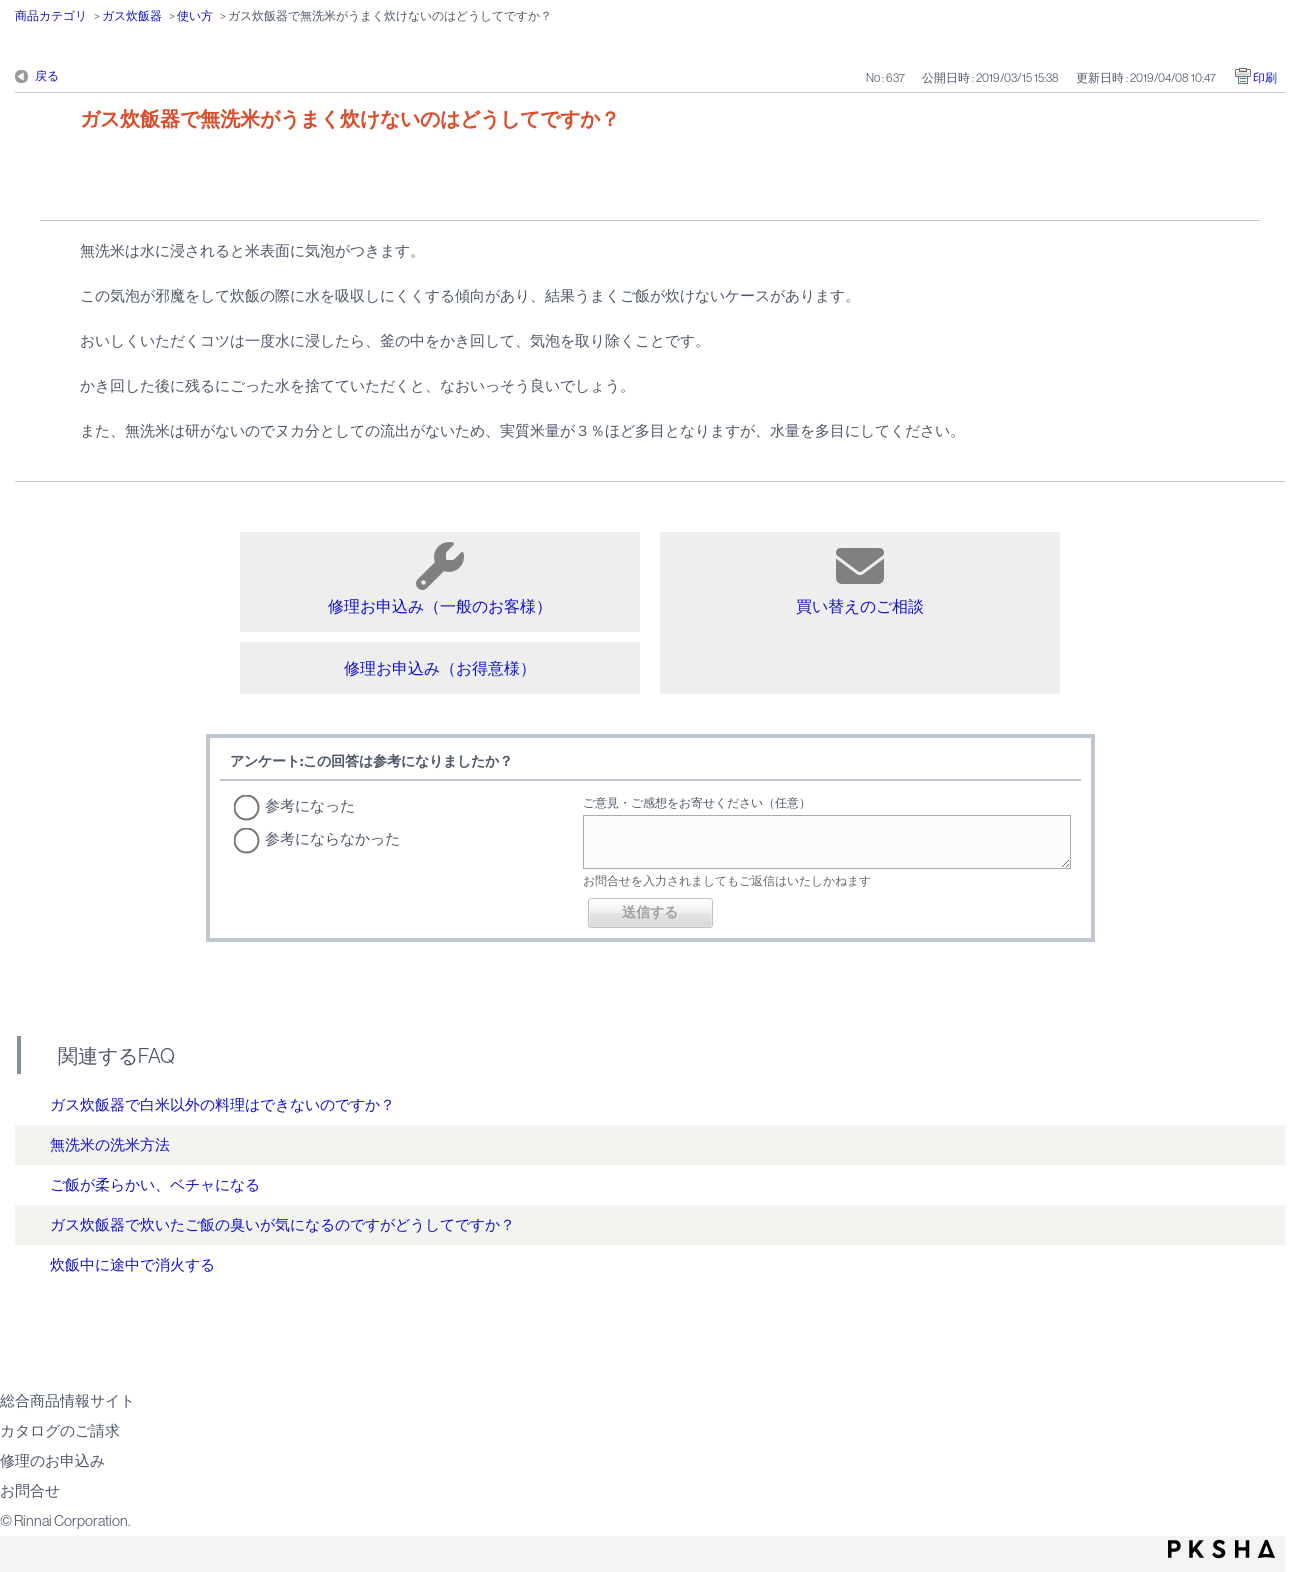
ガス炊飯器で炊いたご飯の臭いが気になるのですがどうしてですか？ (282, 1224)
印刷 (1265, 78)
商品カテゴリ (51, 16)
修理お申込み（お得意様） (440, 668)
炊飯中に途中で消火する (132, 1264)
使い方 (195, 16)
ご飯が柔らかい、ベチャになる (155, 1184)
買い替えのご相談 (860, 578)
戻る (47, 76)
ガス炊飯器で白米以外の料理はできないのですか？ (222, 1104)
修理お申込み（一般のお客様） (440, 578)
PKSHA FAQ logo (1221, 1549)
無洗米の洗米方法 (110, 1144)
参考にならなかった (332, 838)
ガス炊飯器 (132, 16)
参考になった (310, 805)
